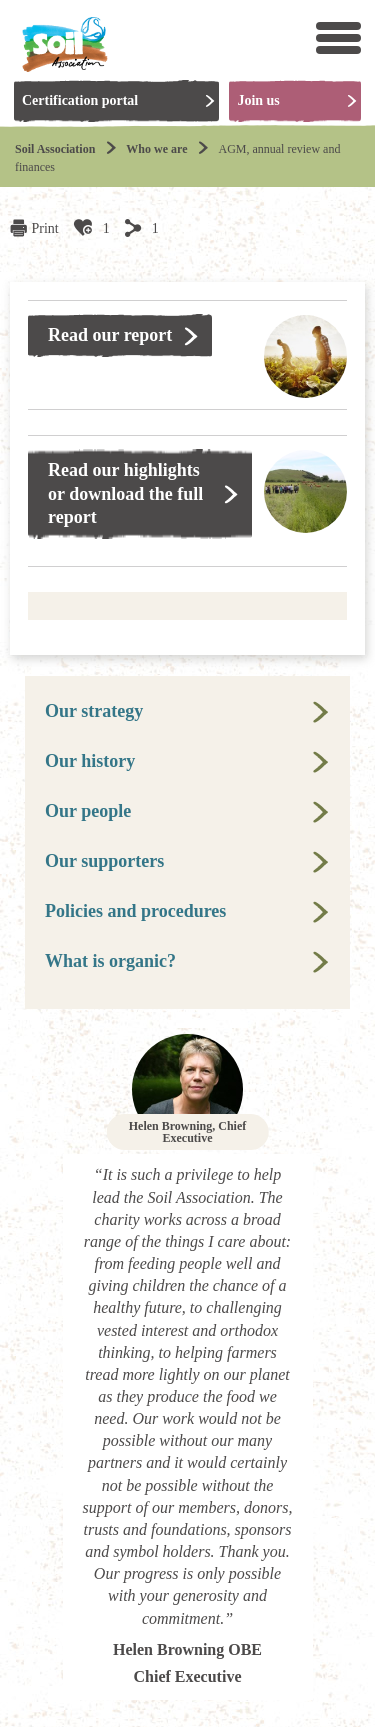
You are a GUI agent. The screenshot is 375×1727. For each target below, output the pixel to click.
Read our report (110, 335)
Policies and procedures (135, 911)
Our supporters (104, 861)
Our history (90, 761)
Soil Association (55, 149)
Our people (88, 811)
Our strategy (94, 711)
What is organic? (110, 961)
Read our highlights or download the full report (125, 493)
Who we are (156, 149)
